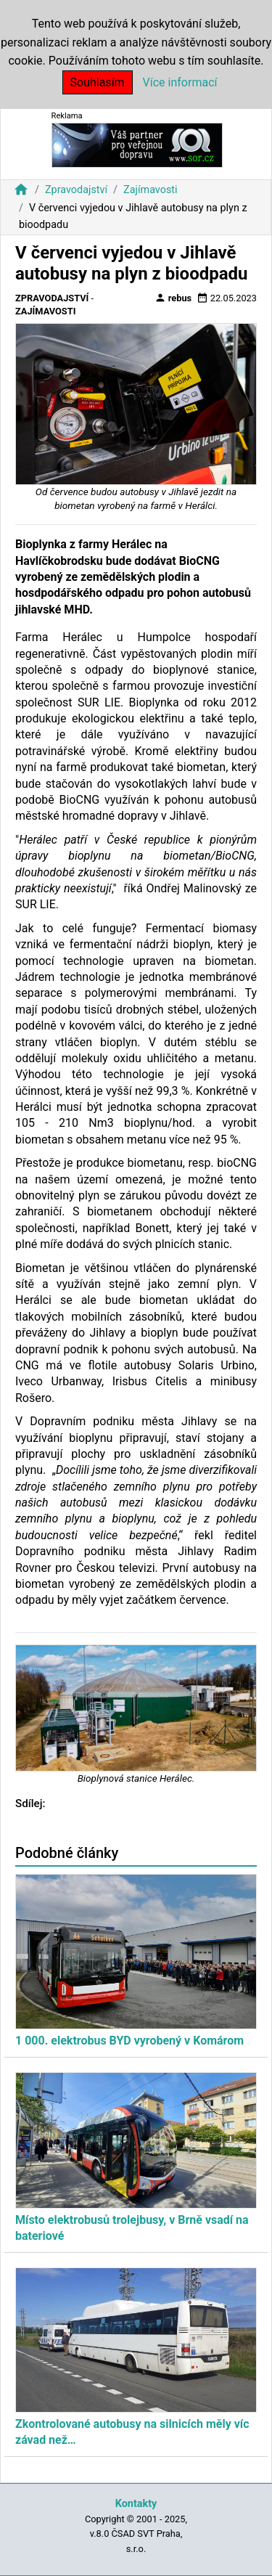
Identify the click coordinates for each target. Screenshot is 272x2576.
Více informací (180, 82)
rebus (173, 297)
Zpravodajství (76, 190)
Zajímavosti (150, 190)
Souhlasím (97, 82)
